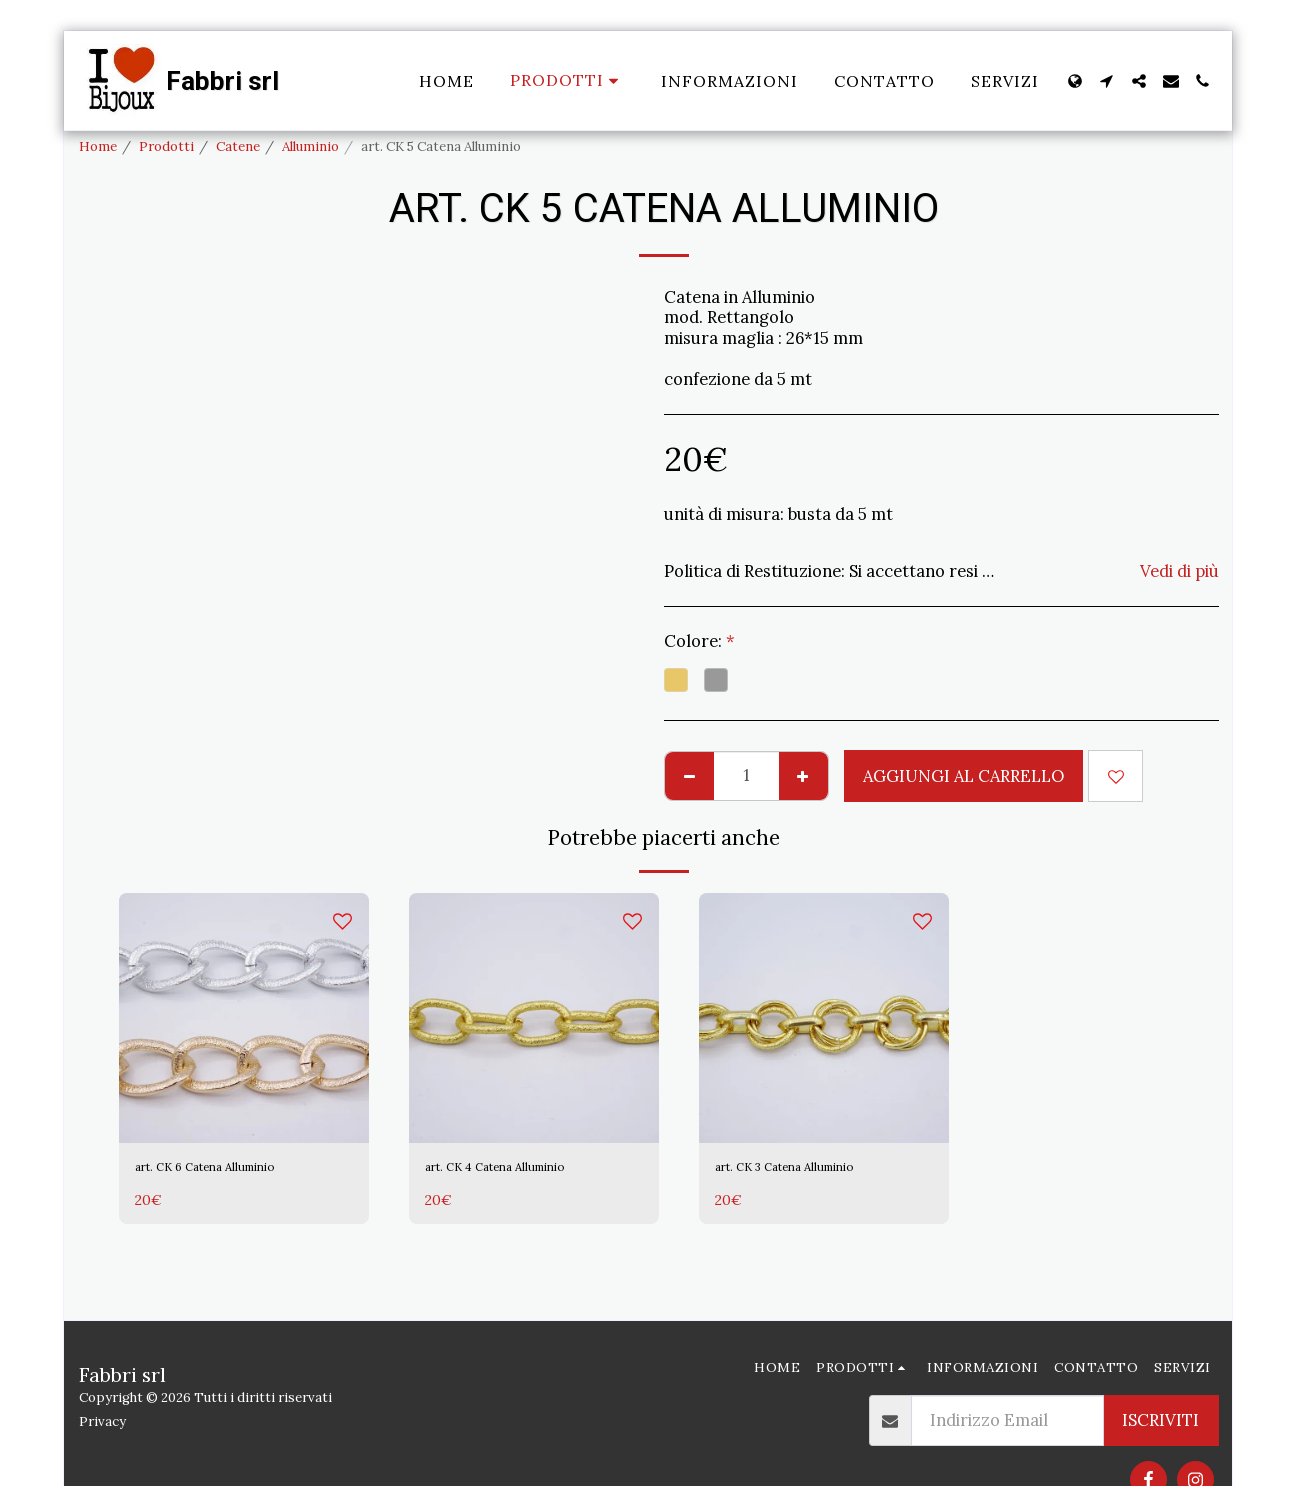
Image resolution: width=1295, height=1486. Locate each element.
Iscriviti (1160, 1420)
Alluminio (310, 146)
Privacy (102, 1421)
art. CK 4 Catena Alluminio (528, 1171)
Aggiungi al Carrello (963, 776)
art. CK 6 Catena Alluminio (237, 1171)
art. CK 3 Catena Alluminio (817, 1171)
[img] (244, 1018)
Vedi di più (1179, 571)
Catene (238, 146)
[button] (1107, 81)
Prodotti (166, 146)
